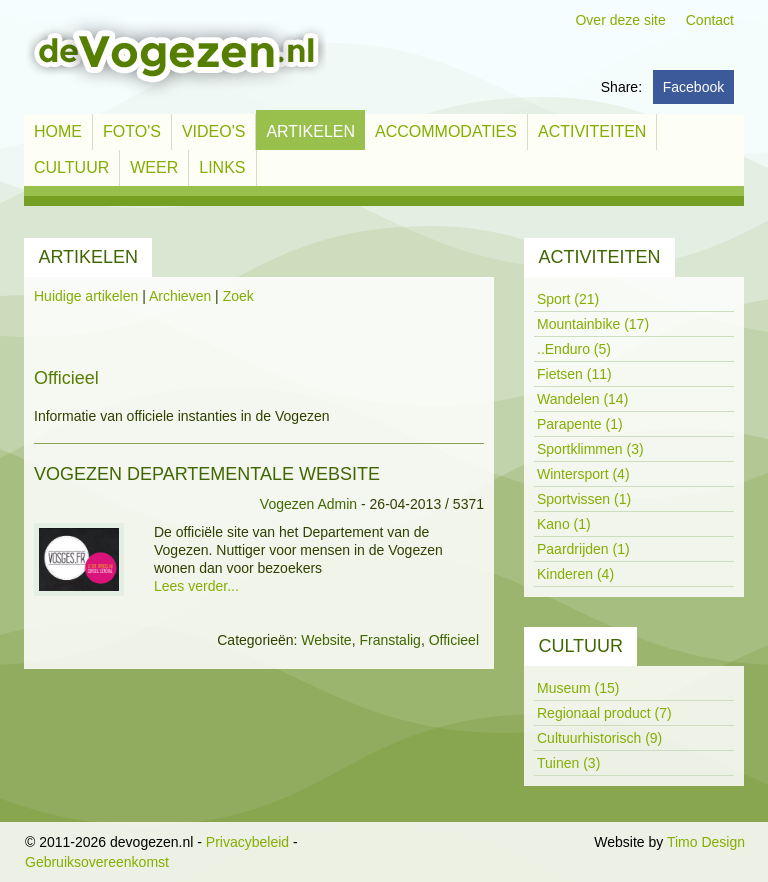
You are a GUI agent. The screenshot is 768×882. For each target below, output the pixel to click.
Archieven (180, 296)
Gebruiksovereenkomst (97, 862)
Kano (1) (564, 524)
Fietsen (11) (574, 374)
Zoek (238, 296)
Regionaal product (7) (604, 713)
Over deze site (620, 20)
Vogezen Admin (308, 504)
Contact (710, 20)
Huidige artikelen (86, 296)
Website (326, 640)
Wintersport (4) (583, 474)
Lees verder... (196, 586)
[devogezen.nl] (175, 56)
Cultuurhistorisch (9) (599, 738)
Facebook (693, 87)
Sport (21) (568, 299)
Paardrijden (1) (583, 549)
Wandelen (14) (582, 399)
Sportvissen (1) (584, 499)
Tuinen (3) (568, 763)
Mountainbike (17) (593, 324)
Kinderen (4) (575, 574)
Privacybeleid (247, 842)
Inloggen (564, 842)
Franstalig (389, 640)
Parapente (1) (580, 424)
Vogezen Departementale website (207, 474)
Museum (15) (578, 688)
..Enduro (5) (574, 349)
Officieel (454, 640)
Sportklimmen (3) (590, 449)
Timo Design (706, 842)
